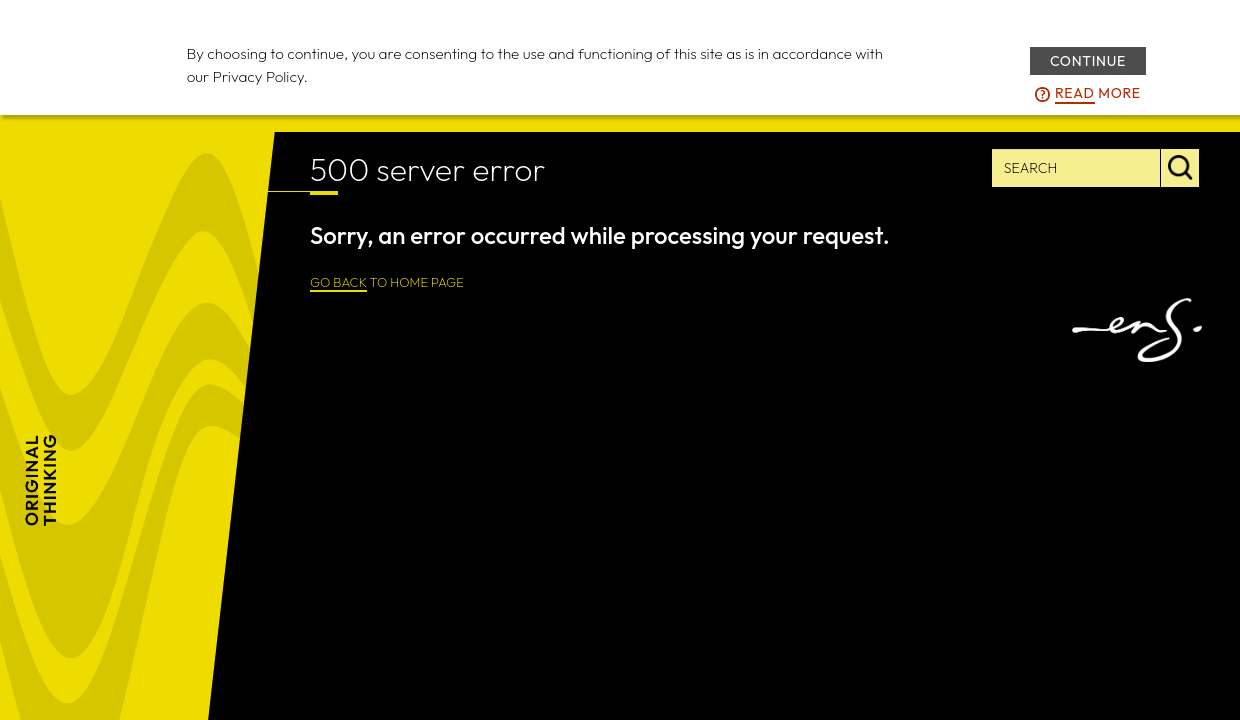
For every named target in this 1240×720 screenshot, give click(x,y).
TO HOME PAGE (387, 283)
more (1098, 94)
